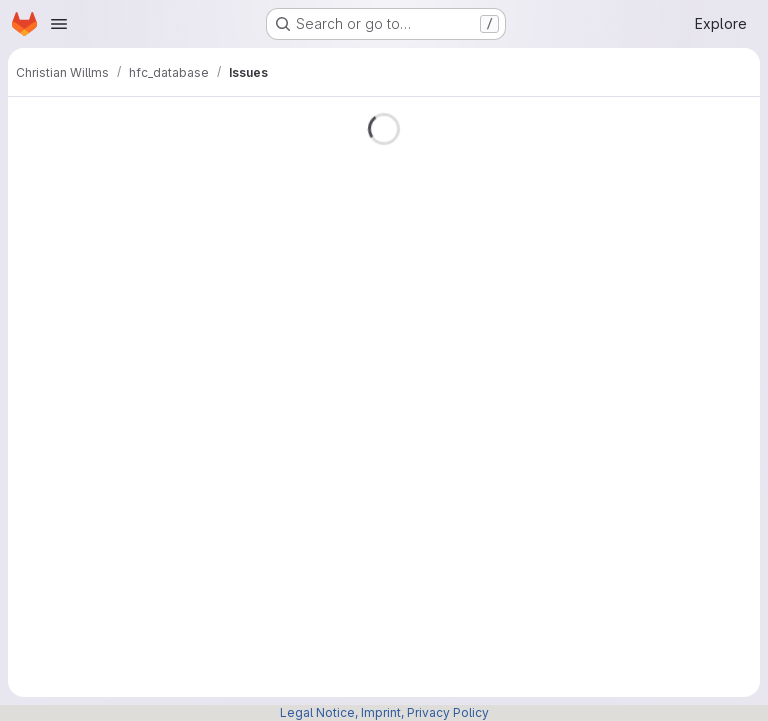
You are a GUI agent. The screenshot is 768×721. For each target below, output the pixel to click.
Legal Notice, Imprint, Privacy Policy (384, 712)
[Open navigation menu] (59, 24)
